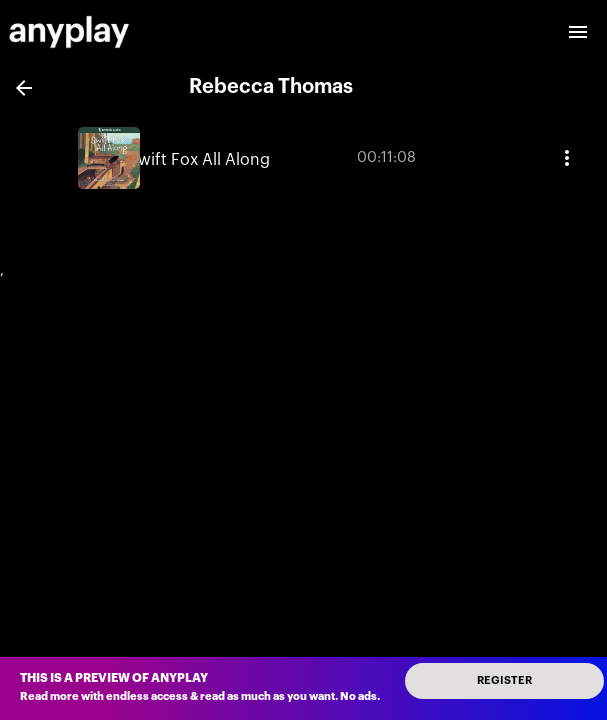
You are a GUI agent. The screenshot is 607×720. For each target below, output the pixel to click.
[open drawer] (578, 32)
